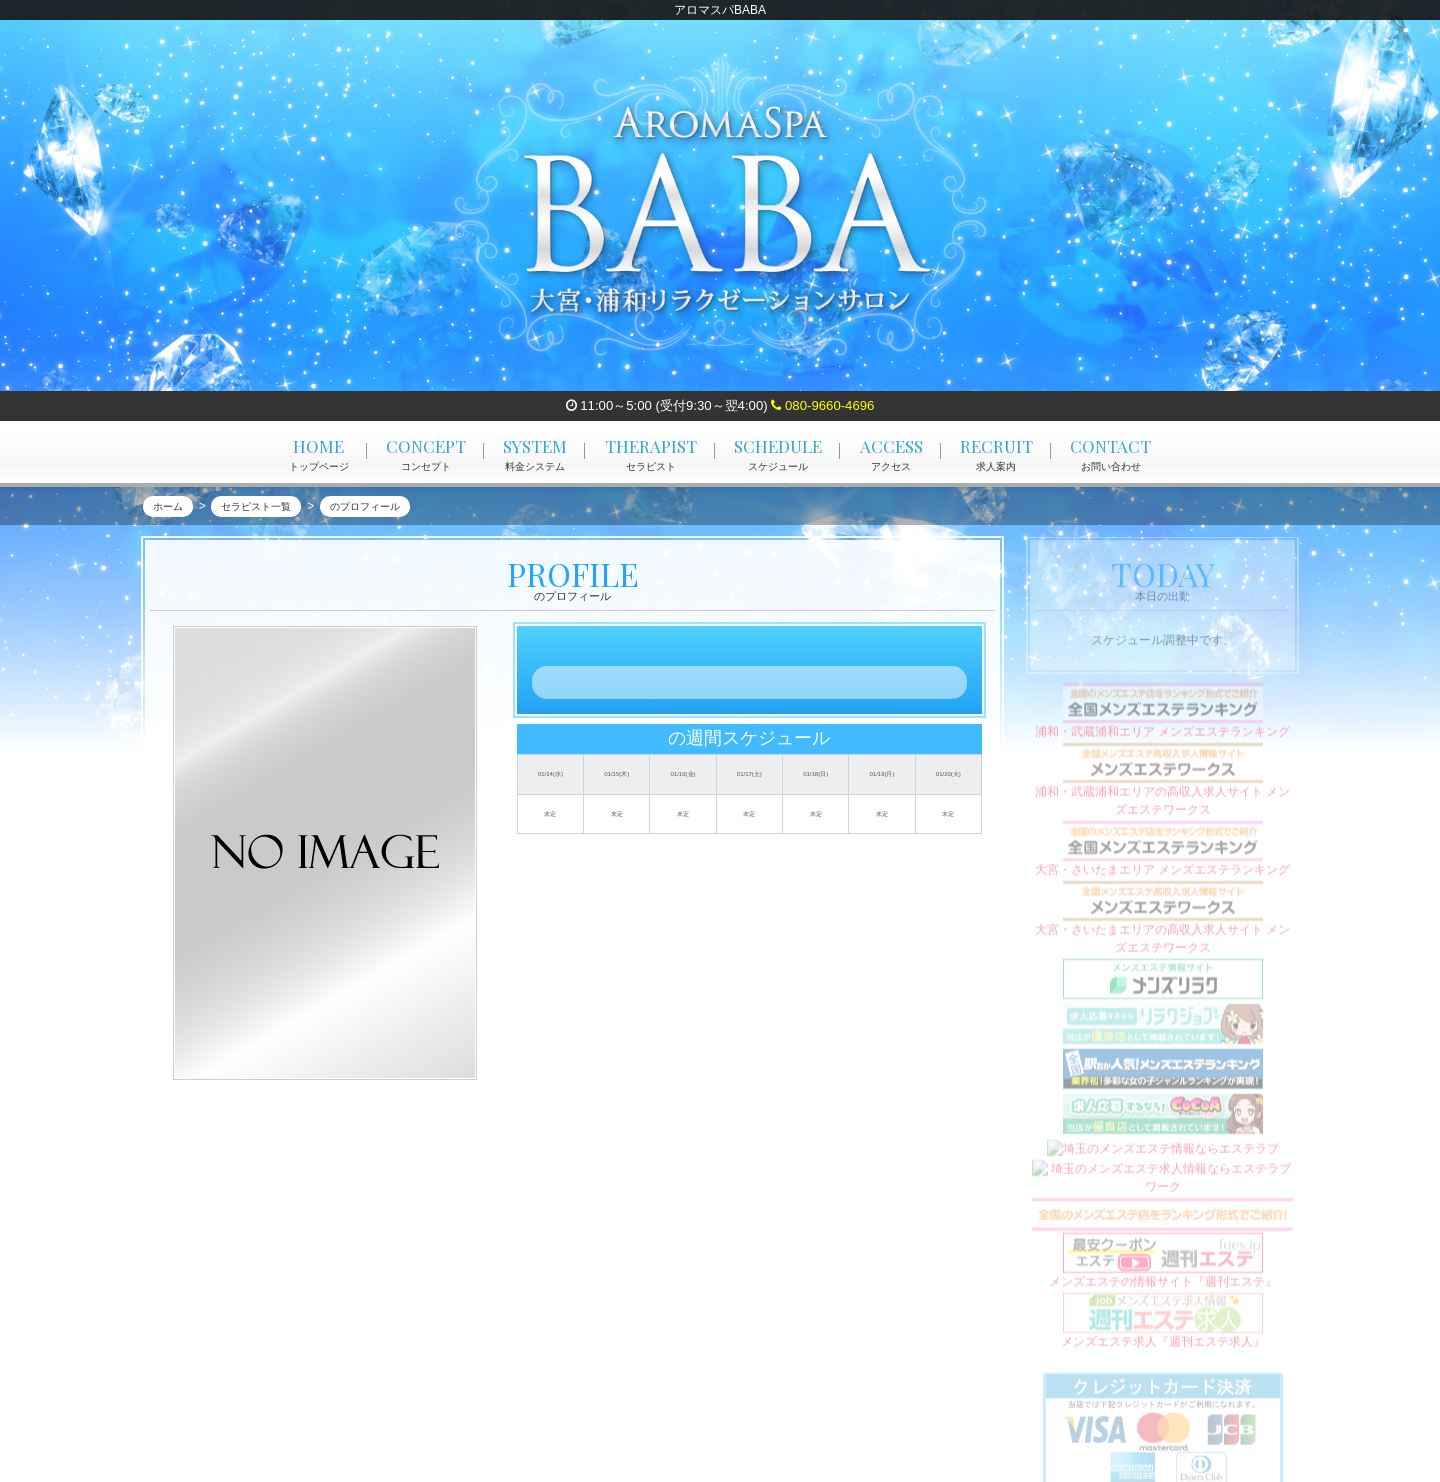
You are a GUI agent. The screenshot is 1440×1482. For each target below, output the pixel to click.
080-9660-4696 (822, 405)
